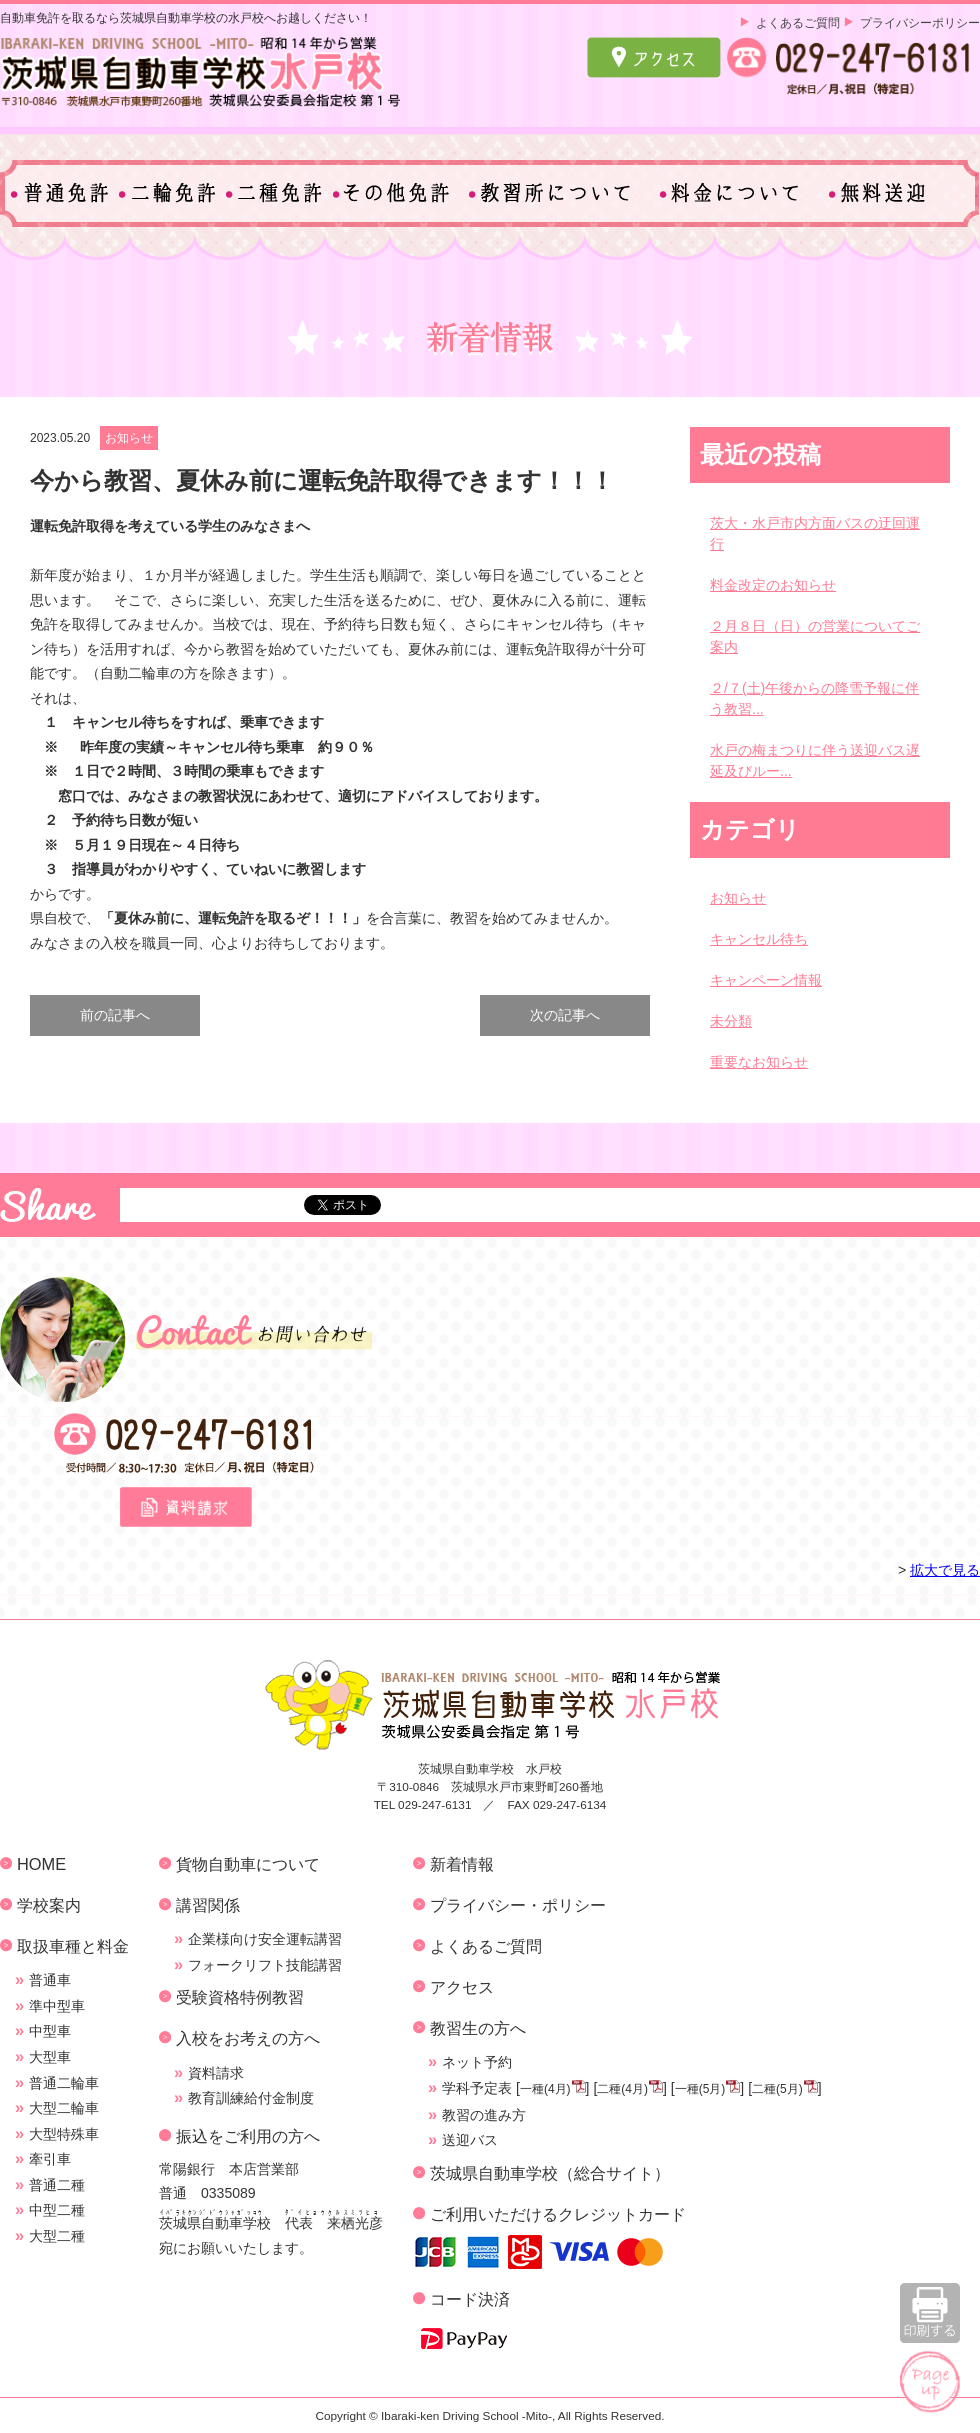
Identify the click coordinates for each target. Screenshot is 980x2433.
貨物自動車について (248, 1864)
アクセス (462, 1987)
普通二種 (57, 2185)
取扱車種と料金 (73, 1946)
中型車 (50, 2031)
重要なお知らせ (759, 1062)
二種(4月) (622, 2089)
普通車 (50, 1980)
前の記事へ (115, 1015)
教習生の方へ (478, 2028)
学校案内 (49, 1905)
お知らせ (129, 438)
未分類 (731, 1021)
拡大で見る (945, 1570)
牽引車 (50, 2159)
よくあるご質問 (798, 22)
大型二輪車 (64, 2108)
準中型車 (57, 2006)
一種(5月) (700, 2089)
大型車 (50, 2057)
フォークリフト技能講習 (265, 1965)
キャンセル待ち (759, 939)
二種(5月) (777, 2089)
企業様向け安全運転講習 (265, 1939)
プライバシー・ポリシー (518, 1905)
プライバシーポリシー (920, 22)
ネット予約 (477, 2062)
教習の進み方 (484, 2115)
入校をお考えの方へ (248, 2038)
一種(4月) (545, 2089)
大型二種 (57, 2236)
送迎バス (470, 2140)
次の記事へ (565, 1015)
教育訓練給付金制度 (251, 2098)
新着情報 (462, 1864)
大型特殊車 (64, 2134)
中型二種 (57, 2210)
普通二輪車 (64, 2083)
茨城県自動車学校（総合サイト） (550, 2173)
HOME (41, 1864)
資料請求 (216, 2073)
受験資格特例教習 (240, 1997)
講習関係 (208, 1905)
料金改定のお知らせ (773, 585)
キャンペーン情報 (766, 980)
